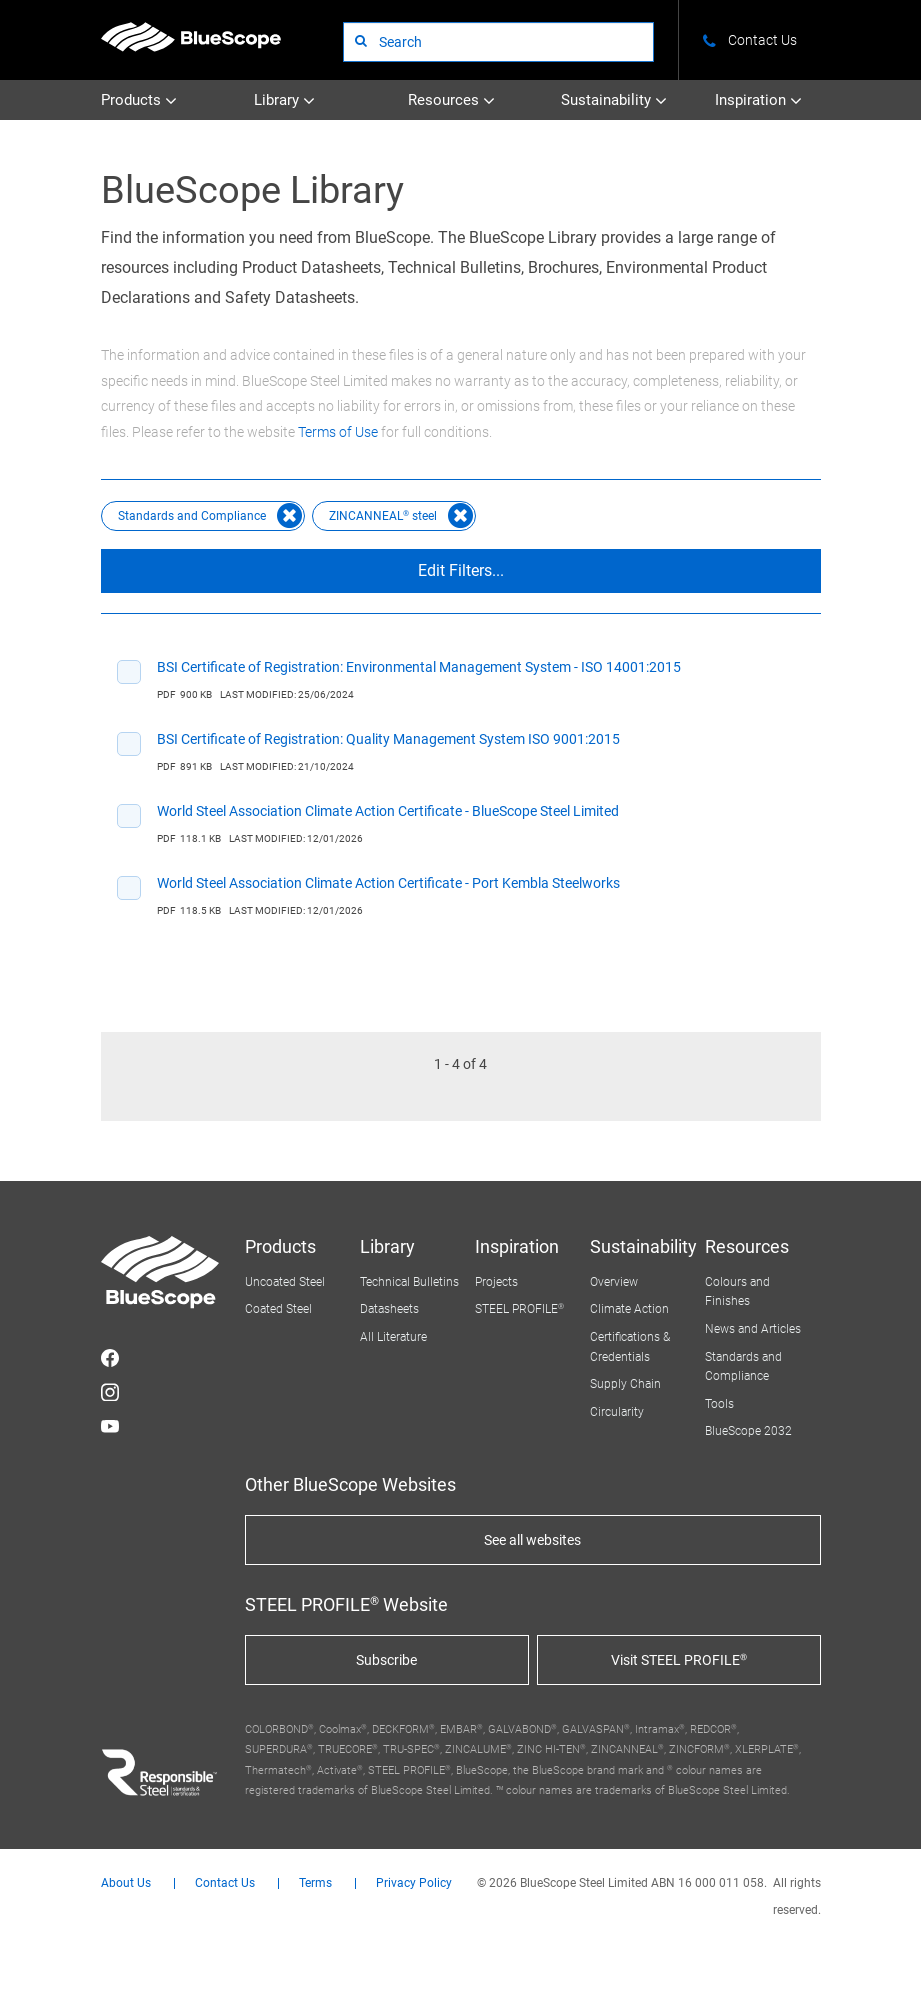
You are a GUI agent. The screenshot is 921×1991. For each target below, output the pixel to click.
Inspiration (758, 100)
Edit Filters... (461, 570)
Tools (719, 1404)
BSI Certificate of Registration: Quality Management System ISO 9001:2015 (388, 739)
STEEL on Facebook (110, 1358)
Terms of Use (338, 432)
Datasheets (389, 1309)
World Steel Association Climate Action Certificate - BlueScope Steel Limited (388, 811)
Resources (451, 100)
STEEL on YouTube (110, 1426)
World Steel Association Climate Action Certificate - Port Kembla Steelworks (388, 883)
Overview (614, 1282)
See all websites (532, 1540)
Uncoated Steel (285, 1282)
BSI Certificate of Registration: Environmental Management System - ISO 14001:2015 (419, 667)
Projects (496, 1282)
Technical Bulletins (409, 1282)
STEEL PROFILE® (519, 1309)
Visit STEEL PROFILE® (679, 1660)
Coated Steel (278, 1309)
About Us (126, 1883)
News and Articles (753, 1329)
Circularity (617, 1412)
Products (139, 100)
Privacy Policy (414, 1883)
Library (284, 100)
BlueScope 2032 (748, 1431)
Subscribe (386, 1660)
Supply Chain (625, 1384)
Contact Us (225, 1883)
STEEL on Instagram (110, 1392)
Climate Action (629, 1309)
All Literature (393, 1337)
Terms (315, 1883)
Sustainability (614, 100)
